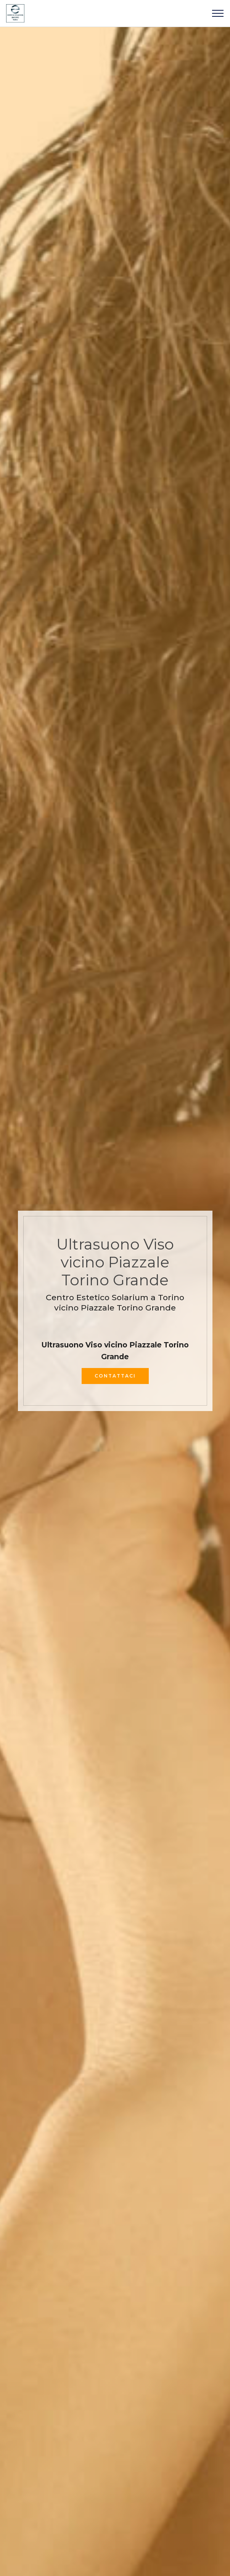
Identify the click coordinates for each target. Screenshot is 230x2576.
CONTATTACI (115, 1376)
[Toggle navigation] (218, 13)
